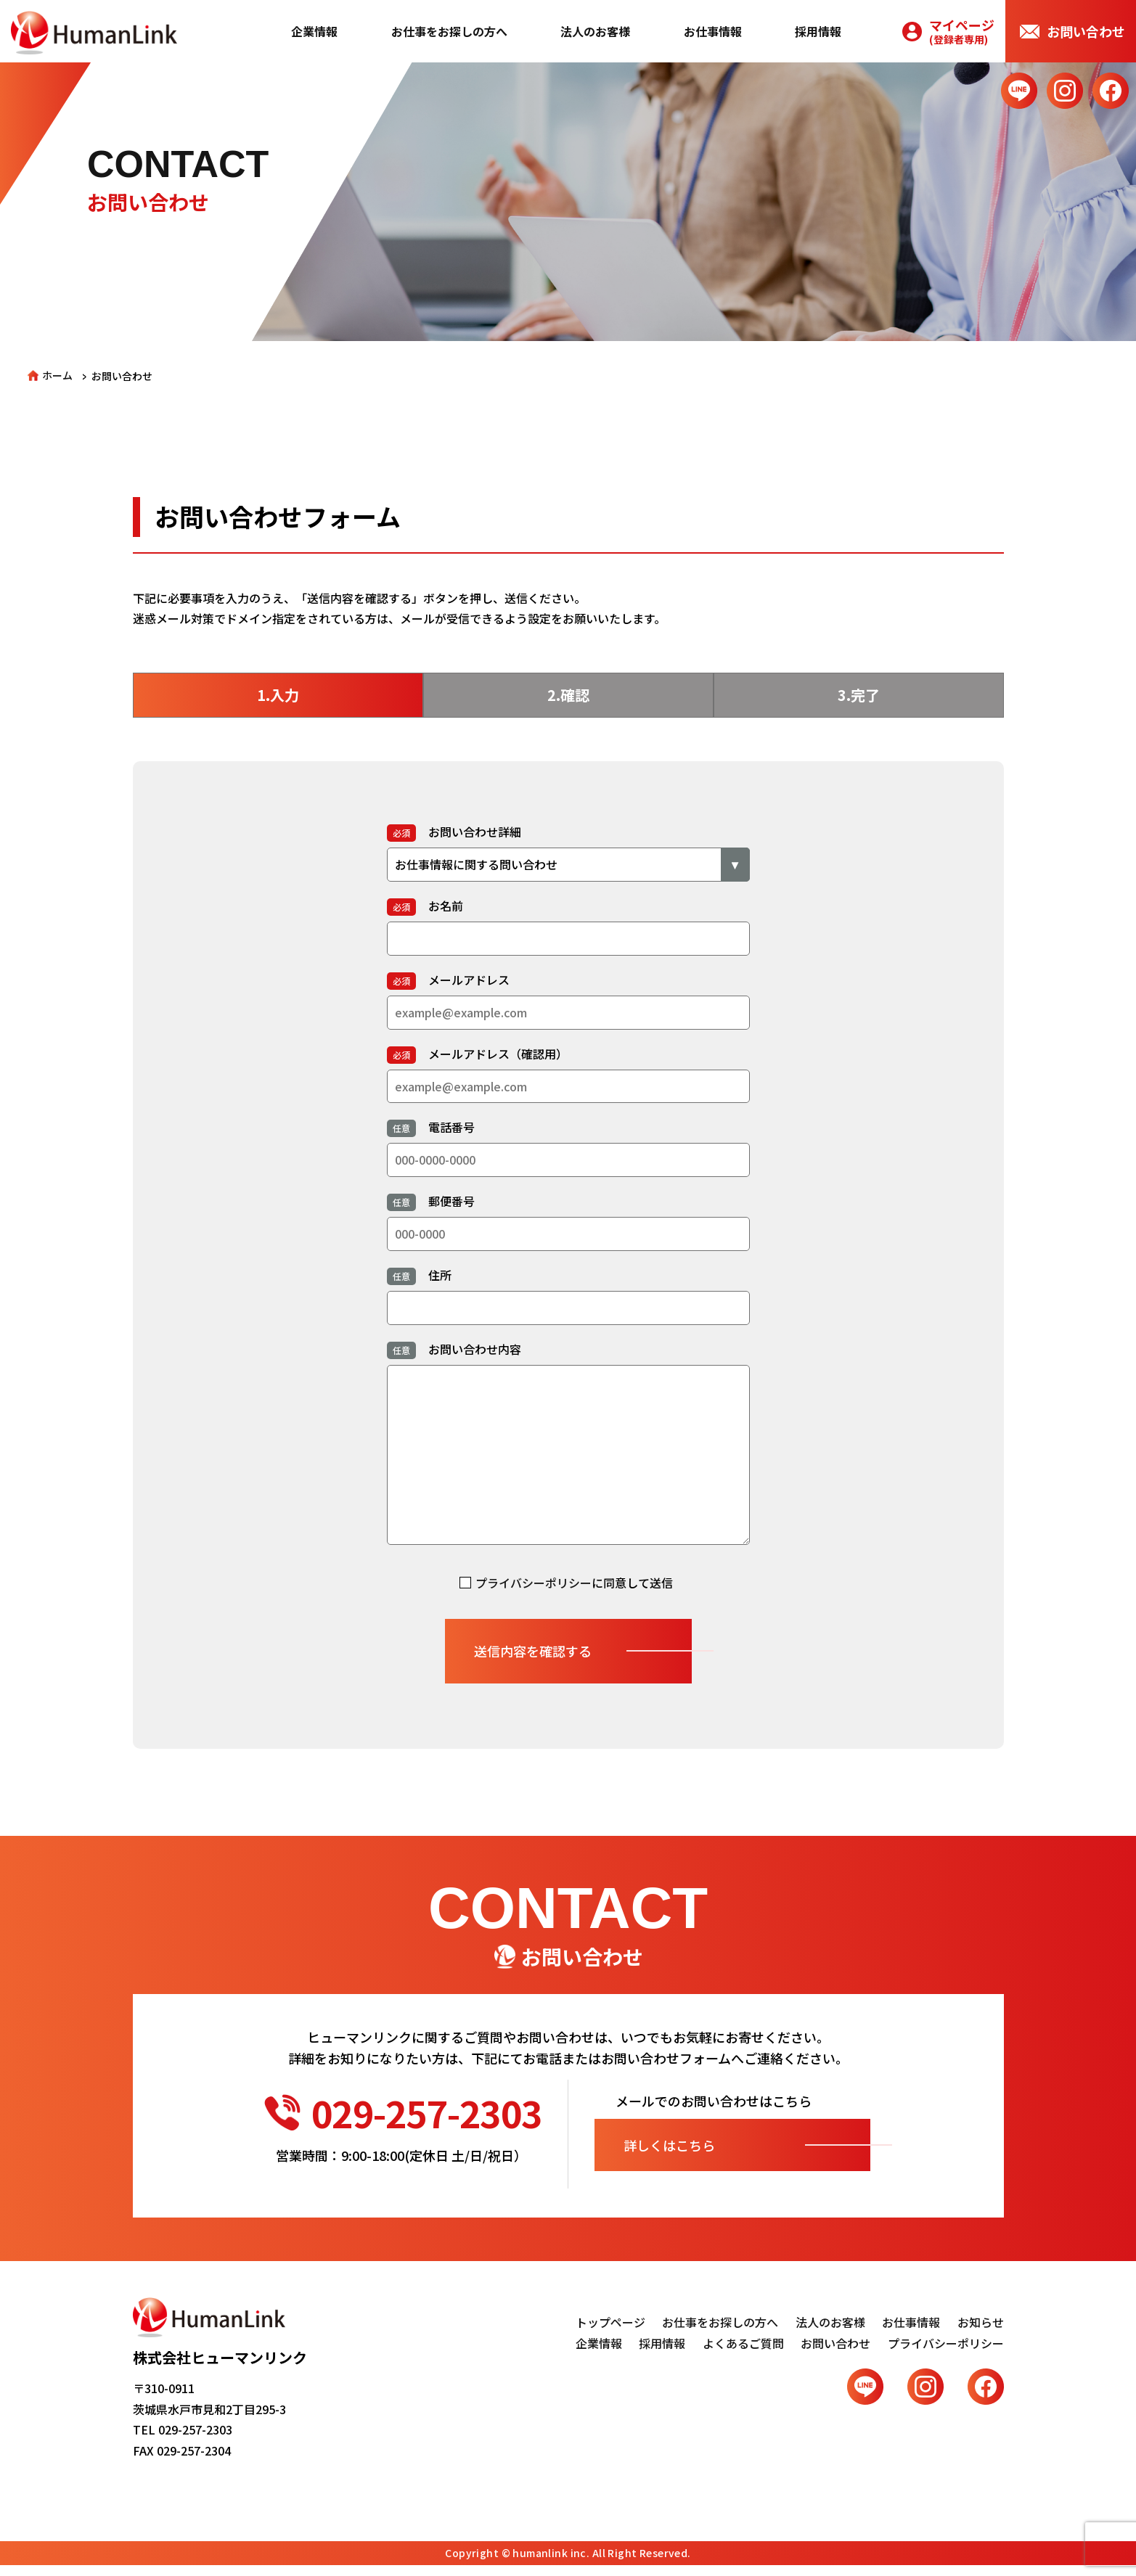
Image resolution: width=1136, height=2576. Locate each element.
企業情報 (314, 31)
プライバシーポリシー (533, 1582)
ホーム (57, 375)
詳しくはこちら (669, 2145)
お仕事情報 (713, 31)
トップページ (610, 2322)
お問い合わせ (1086, 31)
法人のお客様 (595, 31)
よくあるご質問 (743, 2343)
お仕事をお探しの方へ (449, 31)
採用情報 (818, 31)
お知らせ (980, 2322)
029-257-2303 (403, 2112)
